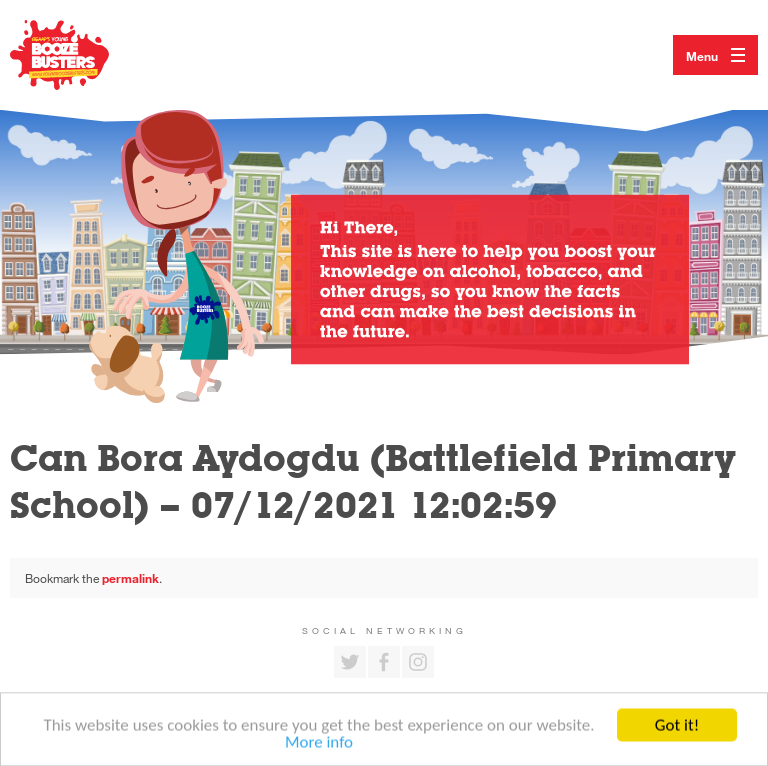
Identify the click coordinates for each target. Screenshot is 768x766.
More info (319, 744)
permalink (130, 578)
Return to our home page (80, 55)
